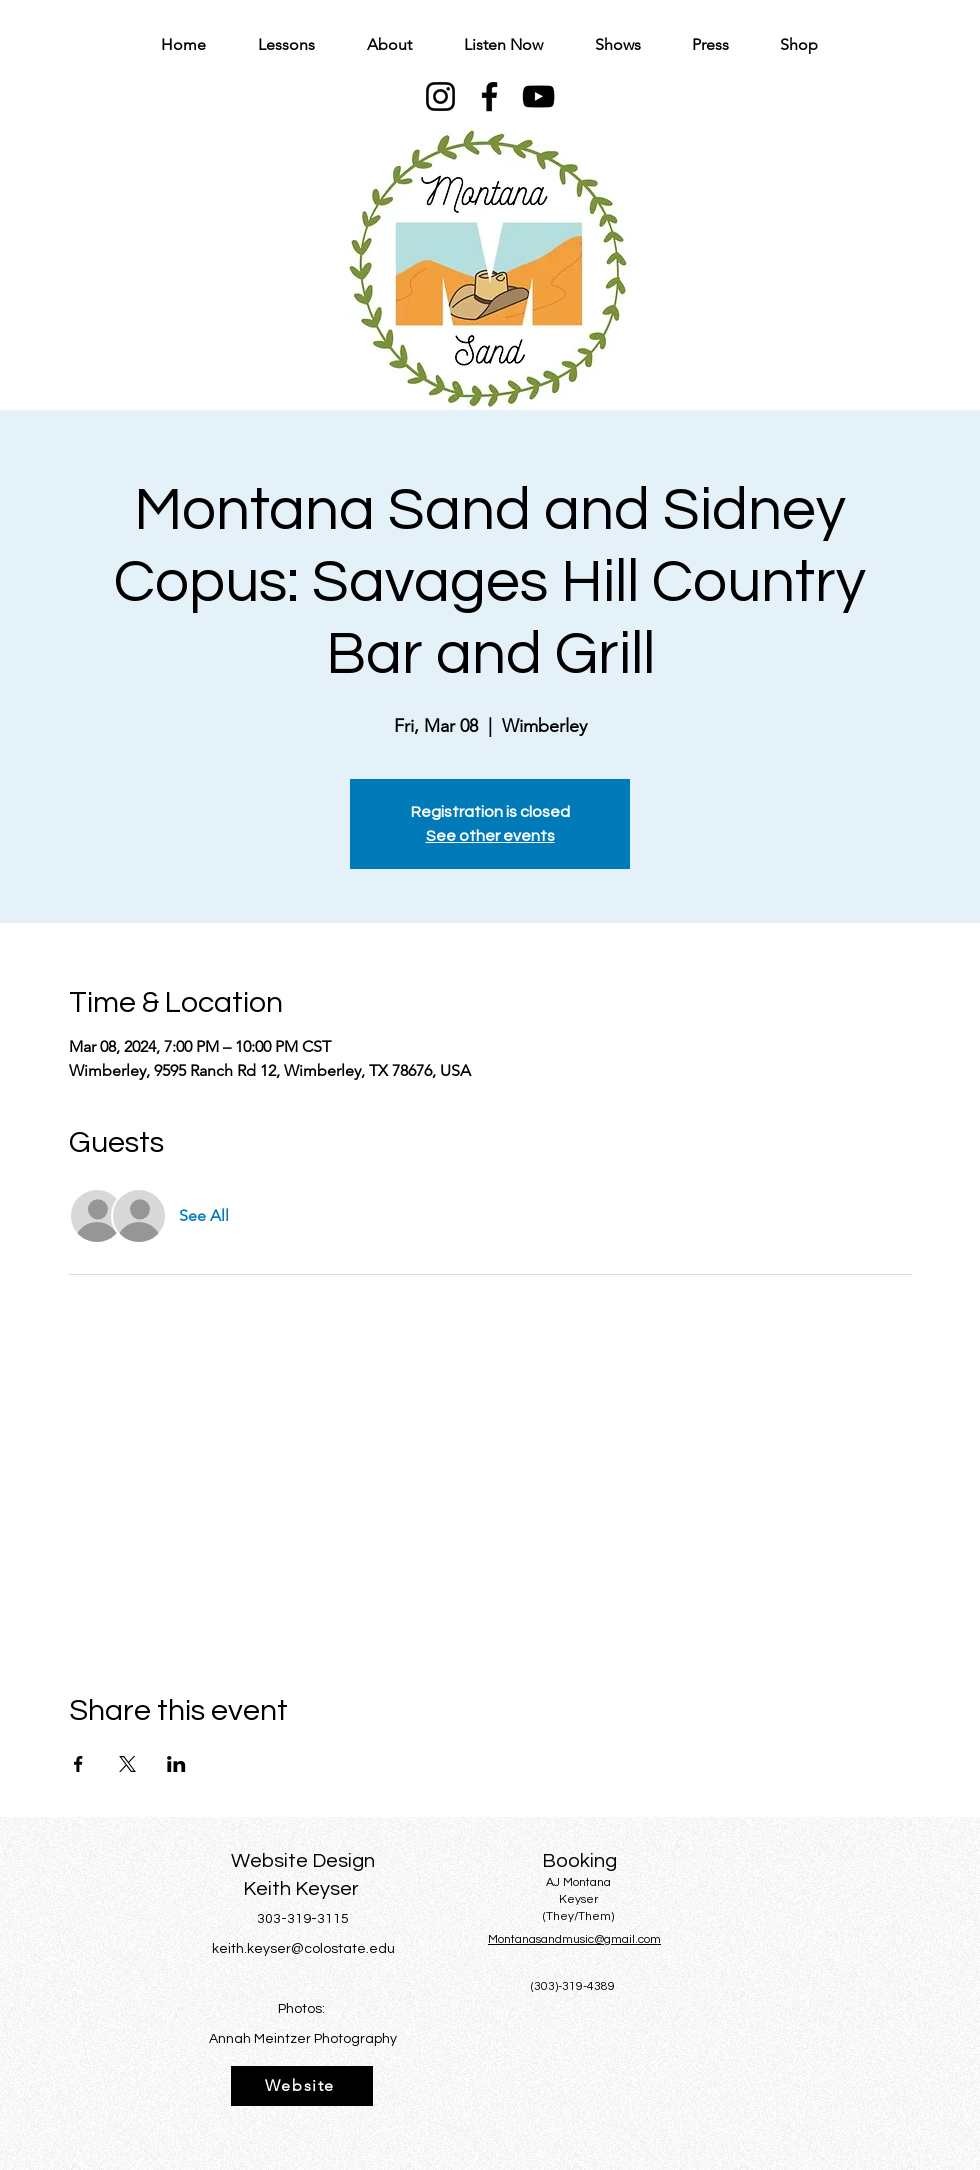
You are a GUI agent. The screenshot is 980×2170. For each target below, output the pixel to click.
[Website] (302, 2086)
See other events (490, 836)
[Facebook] (489, 96)
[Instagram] (440, 96)
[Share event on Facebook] (78, 1764)
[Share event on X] (127, 1764)
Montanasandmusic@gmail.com (574, 1939)
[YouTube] (538, 96)
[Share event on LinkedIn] (176, 1764)
